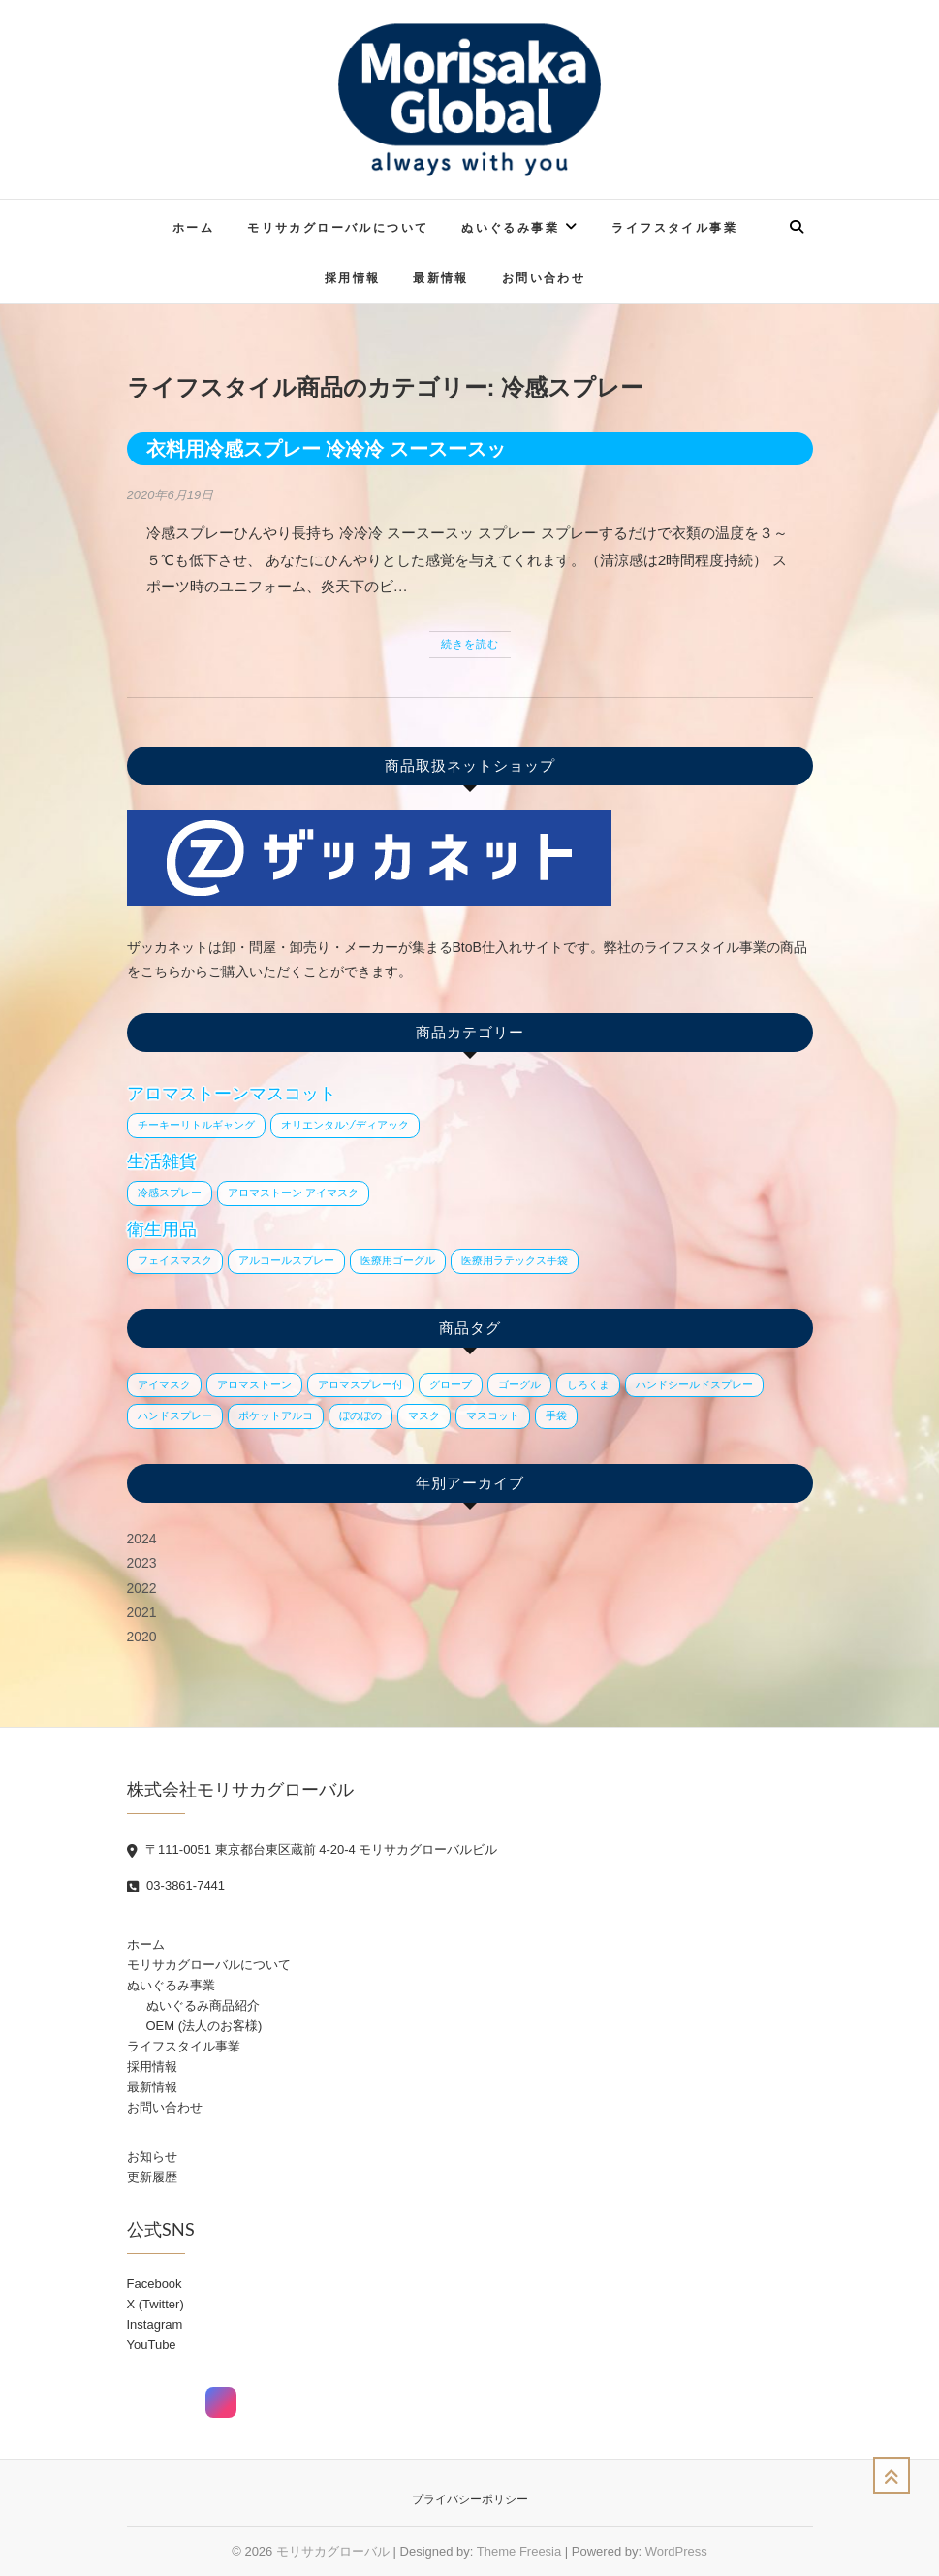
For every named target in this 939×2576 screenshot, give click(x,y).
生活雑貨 (162, 1161)
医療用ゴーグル (397, 1260)
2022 (142, 1588)
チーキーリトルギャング (196, 1124)
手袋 (556, 1415)
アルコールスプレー (286, 1260)
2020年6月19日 (170, 495)
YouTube (151, 2344)
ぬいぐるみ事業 (510, 227)
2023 (142, 1563)
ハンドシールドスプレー (694, 1384)
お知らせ (152, 2156)
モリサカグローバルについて (337, 227)
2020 (142, 1636)
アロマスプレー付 (360, 1384)
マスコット (492, 1415)
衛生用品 (162, 1229)
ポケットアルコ (275, 1415)
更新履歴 (152, 2177)
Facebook (154, 2283)
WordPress (676, 2551)
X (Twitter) (155, 2304)
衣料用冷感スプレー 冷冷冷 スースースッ (326, 449)
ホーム (193, 227)
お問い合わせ (543, 277)
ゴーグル (519, 1384)
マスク (424, 1415)
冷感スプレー (170, 1192)
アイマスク (164, 1384)
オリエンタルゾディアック (345, 1124)
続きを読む (470, 644)
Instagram (155, 2324)
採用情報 (353, 277)
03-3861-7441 (176, 1885)
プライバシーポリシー (470, 2499)
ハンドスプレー (175, 1415)
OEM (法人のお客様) (204, 2026)
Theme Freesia (519, 2551)
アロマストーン (254, 1384)
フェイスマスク (175, 1260)
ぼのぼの (360, 1415)
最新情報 (441, 277)
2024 (142, 1538)
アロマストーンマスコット (231, 1093)
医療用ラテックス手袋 (514, 1260)
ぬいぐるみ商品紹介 (203, 2005)
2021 (142, 1612)
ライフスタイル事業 (674, 227)
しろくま (588, 1384)
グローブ (450, 1384)
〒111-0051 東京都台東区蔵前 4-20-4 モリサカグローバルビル (312, 1849)
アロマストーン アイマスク (293, 1192)
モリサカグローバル (333, 2551)
